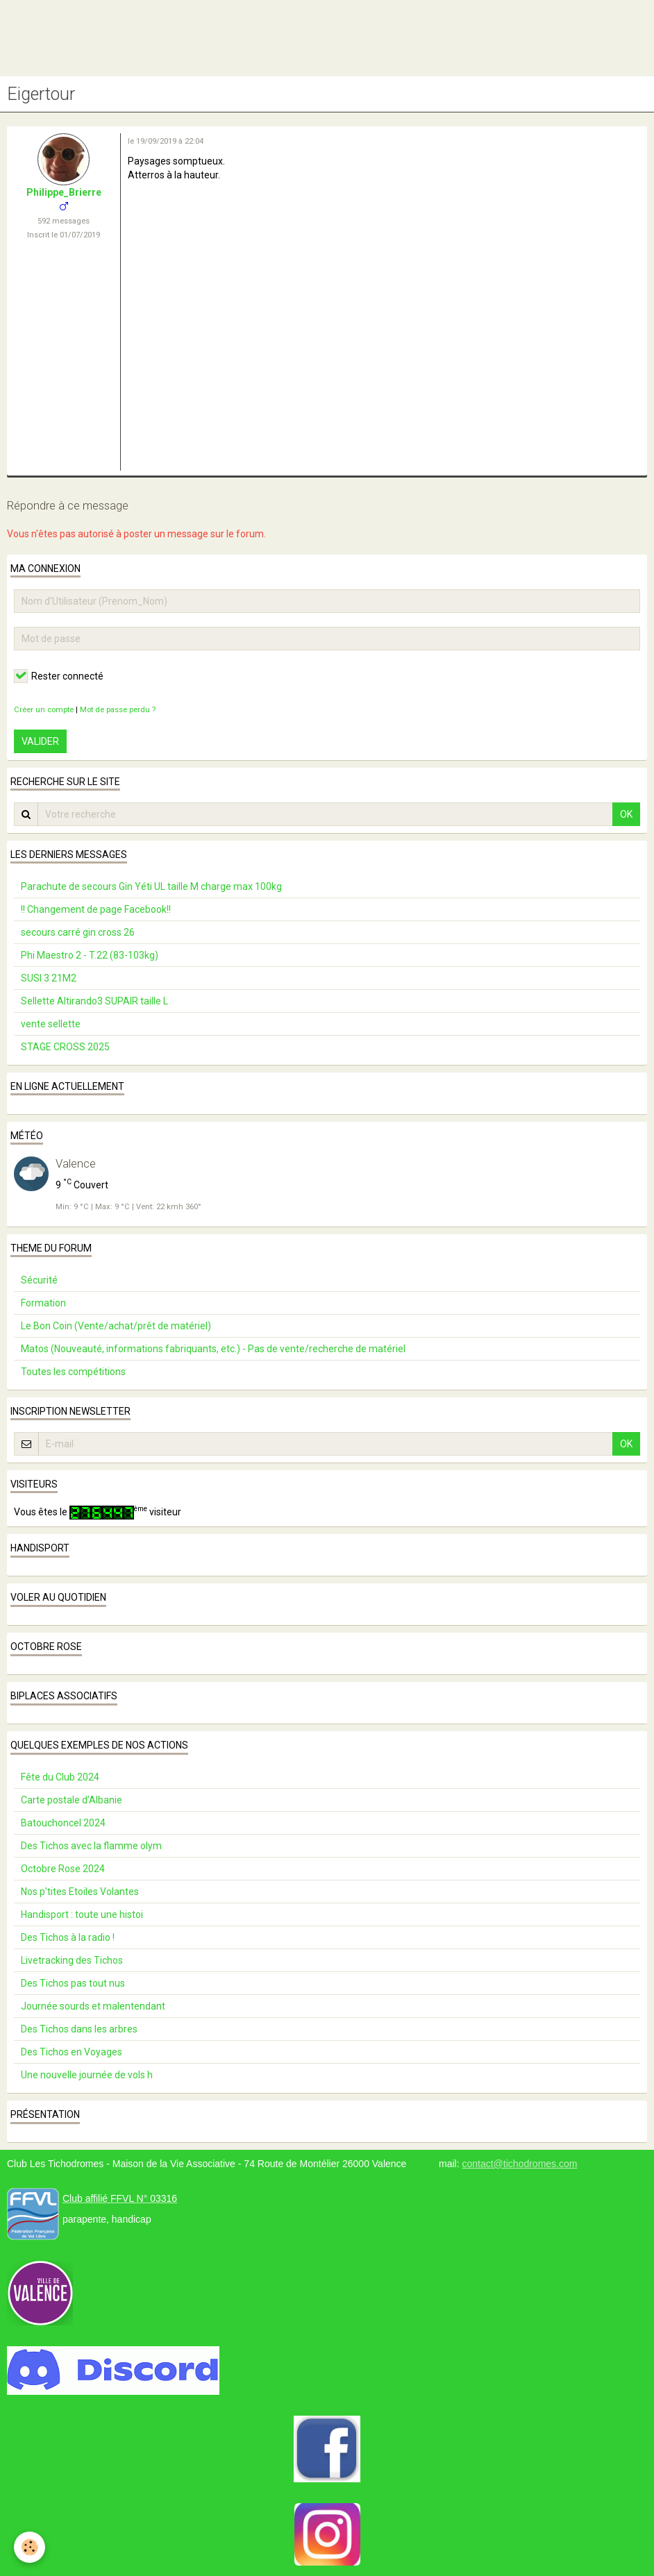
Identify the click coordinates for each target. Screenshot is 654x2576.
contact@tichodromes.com (519, 2163)
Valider (40, 741)
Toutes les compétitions (73, 1371)
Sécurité (39, 1280)
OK (626, 814)
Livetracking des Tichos (72, 1960)
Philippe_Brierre (63, 192)
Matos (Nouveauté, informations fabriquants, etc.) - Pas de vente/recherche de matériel (213, 1348)
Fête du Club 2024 (60, 1777)
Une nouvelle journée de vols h (87, 2074)
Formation (43, 1302)
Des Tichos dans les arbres (79, 2029)
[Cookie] (29, 2547)
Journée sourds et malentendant (93, 2006)
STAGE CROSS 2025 (65, 1046)
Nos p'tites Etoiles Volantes (80, 1891)
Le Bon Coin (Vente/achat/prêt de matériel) (116, 1325)
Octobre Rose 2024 (63, 1868)
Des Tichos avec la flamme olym (91, 1845)
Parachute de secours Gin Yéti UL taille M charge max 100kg (151, 886)
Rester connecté (58, 676)
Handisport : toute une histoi (82, 1914)
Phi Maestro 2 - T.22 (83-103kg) (89, 955)
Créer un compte (44, 709)
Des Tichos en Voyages (71, 2051)
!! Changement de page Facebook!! (96, 909)
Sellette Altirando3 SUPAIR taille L (94, 1001)
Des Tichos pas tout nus (73, 1983)
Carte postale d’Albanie (71, 1799)
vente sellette (51, 1023)
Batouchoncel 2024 (63, 1822)
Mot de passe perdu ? (118, 709)
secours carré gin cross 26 (78, 932)
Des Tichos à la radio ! (68, 1937)
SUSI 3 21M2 (48, 978)
